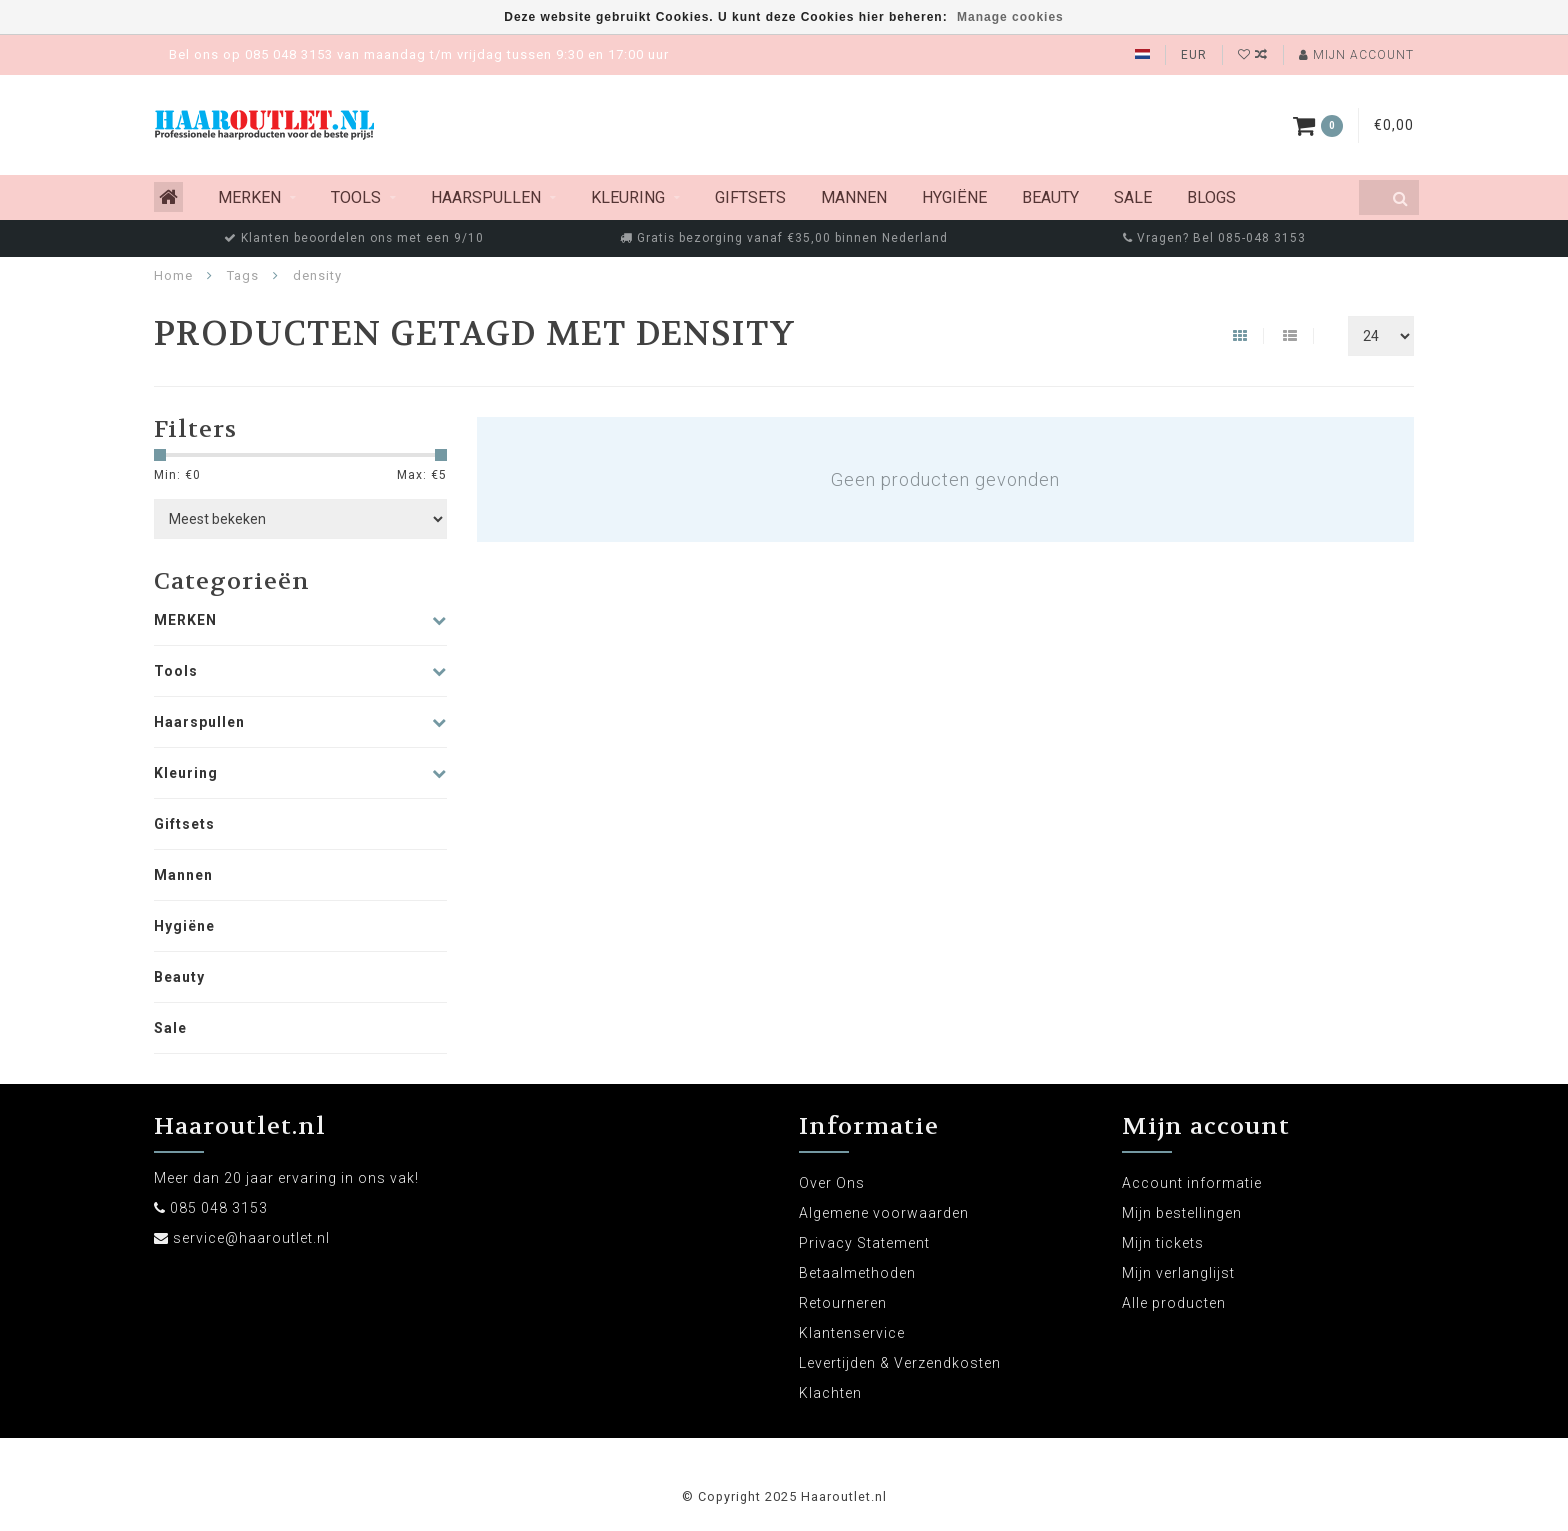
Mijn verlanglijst (1178, 1273)
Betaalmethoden (857, 1273)
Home (173, 275)
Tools (356, 197)
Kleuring (628, 197)
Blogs (1211, 197)
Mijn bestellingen (1182, 1213)
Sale (1133, 197)
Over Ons (832, 1183)
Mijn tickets (1163, 1243)
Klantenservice (852, 1333)
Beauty (1050, 197)
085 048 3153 (219, 1208)
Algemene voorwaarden (884, 1213)
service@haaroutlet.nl (251, 1238)
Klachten (830, 1393)
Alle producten (1174, 1303)
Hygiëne (954, 197)
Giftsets (750, 197)
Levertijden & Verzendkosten (900, 1363)
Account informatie (1192, 1183)
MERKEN (249, 197)
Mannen (854, 197)
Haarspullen (486, 197)
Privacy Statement (864, 1243)
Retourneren (843, 1303)
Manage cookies (1010, 17)
